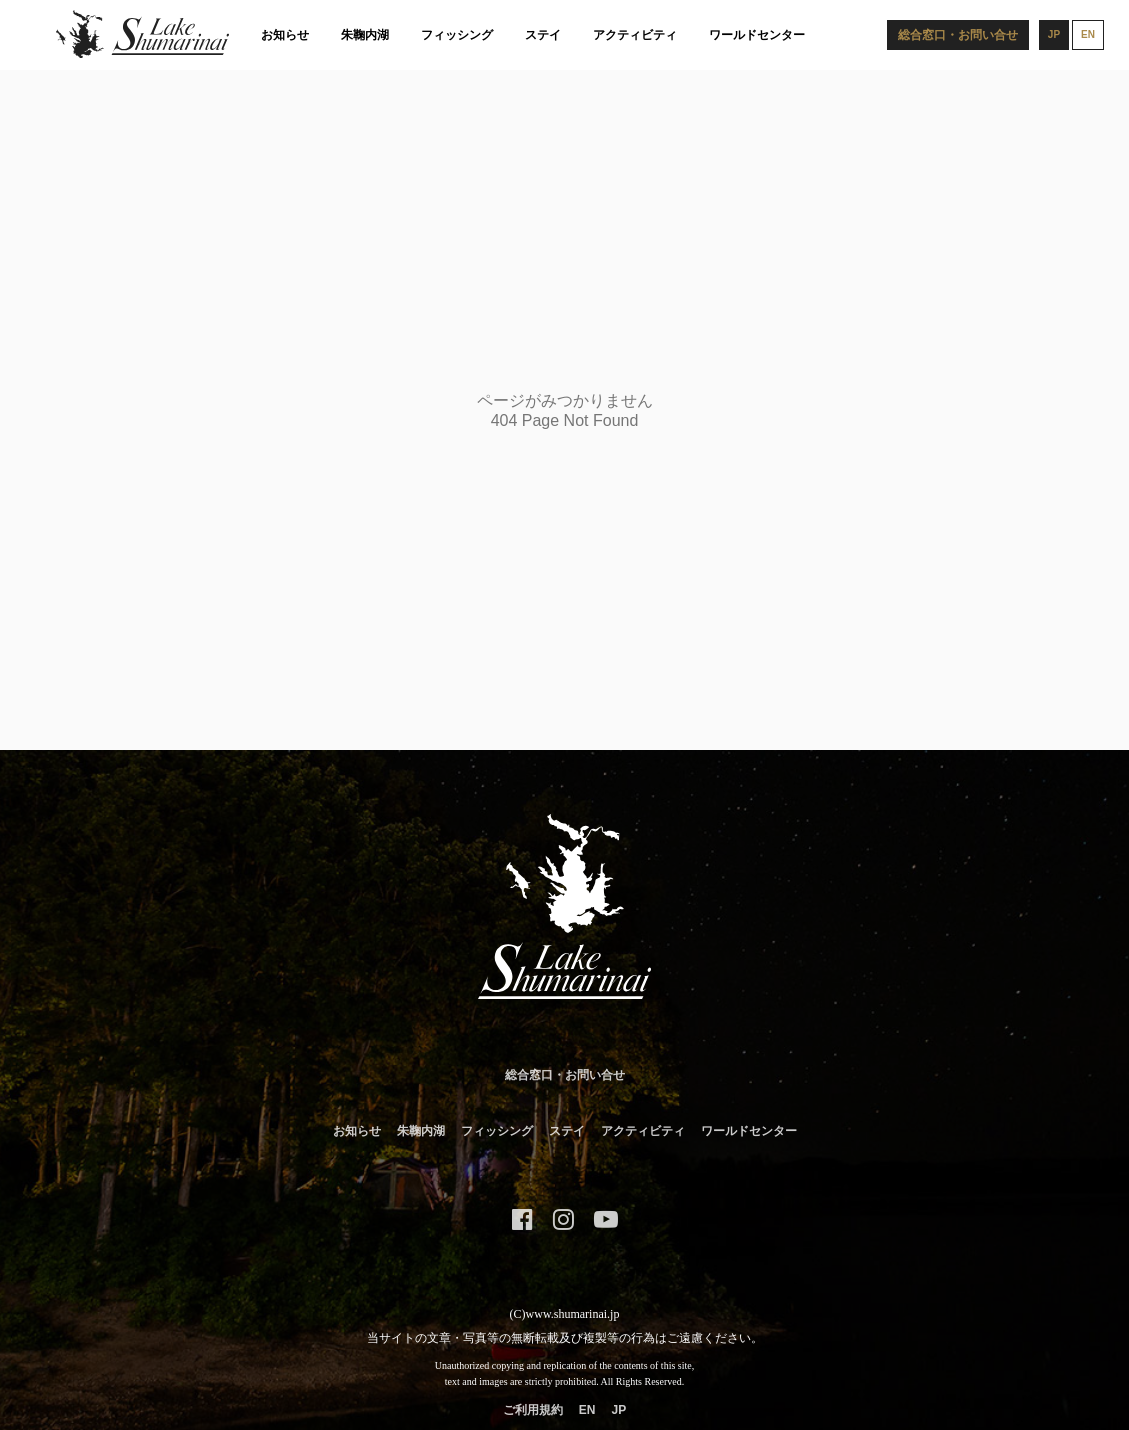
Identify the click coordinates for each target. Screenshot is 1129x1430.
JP (618, 1410)
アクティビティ (635, 35)
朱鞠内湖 (365, 35)
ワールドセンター (757, 35)
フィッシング (457, 35)
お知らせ (285, 35)
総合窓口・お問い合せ (565, 1075)
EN (587, 1410)
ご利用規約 (533, 1410)
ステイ (543, 35)
